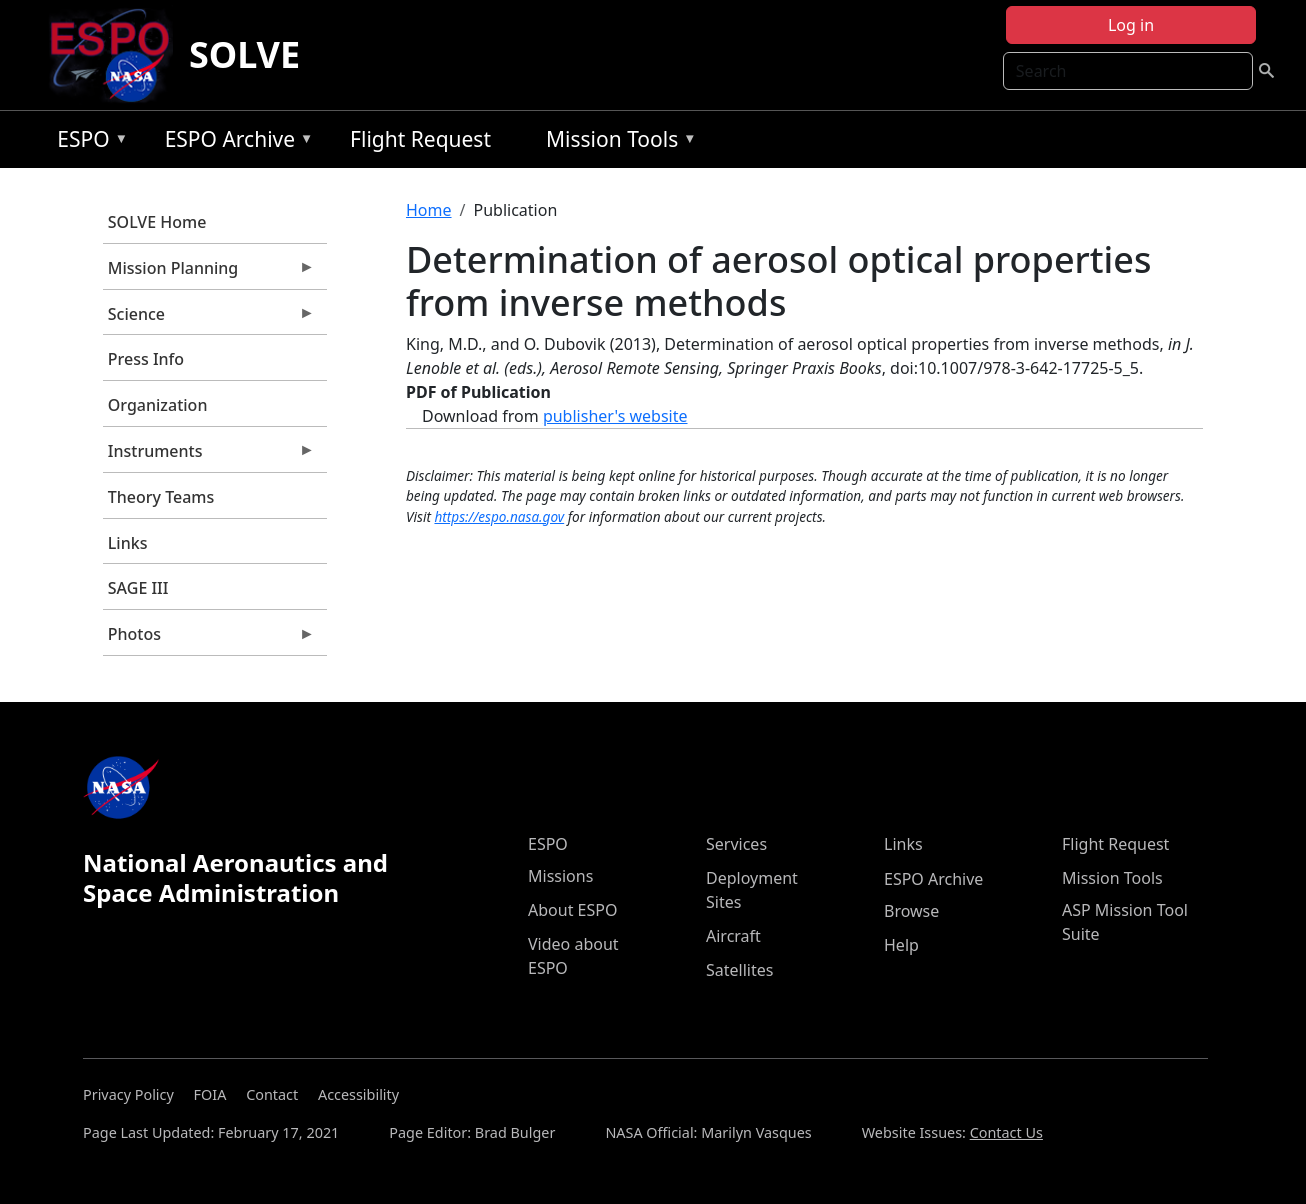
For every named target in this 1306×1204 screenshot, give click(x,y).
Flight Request (420, 139)
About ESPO (572, 910)
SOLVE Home (157, 222)
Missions (560, 876)
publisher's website (615, 416)
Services (736, 844)
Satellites (739, 970)
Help (901, 945)
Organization (158, 405)
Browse (911, 911)
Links (128, 543)
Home (429, 210)
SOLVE (244, 54)
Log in (1131, 25)
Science (209, 319)
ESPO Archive (234, 142)
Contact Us (1006, 1132)
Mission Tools (616, 142)
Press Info (146, 359)
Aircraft (733, 936)
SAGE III (138, 588)
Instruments (209, 456)
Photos (209, 639)
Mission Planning (209, 273)
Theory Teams (161, 497)
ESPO (87, 142)
